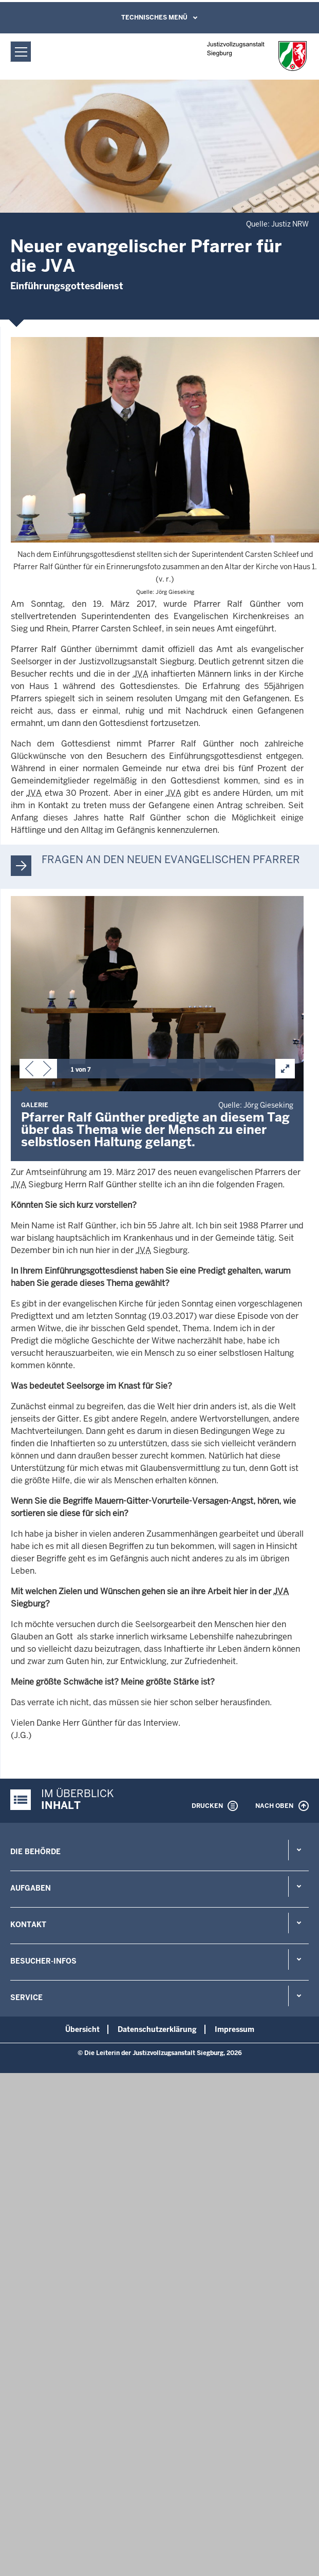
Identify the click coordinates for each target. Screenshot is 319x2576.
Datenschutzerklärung (157, 2029)
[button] (29, 1070)
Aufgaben (30, 1888)
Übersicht (82, 2029)
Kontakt (28, 1924)
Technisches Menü (154, 17)
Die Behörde (35, 1851)
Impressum (234, 2029)
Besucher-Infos (43, 1961)
